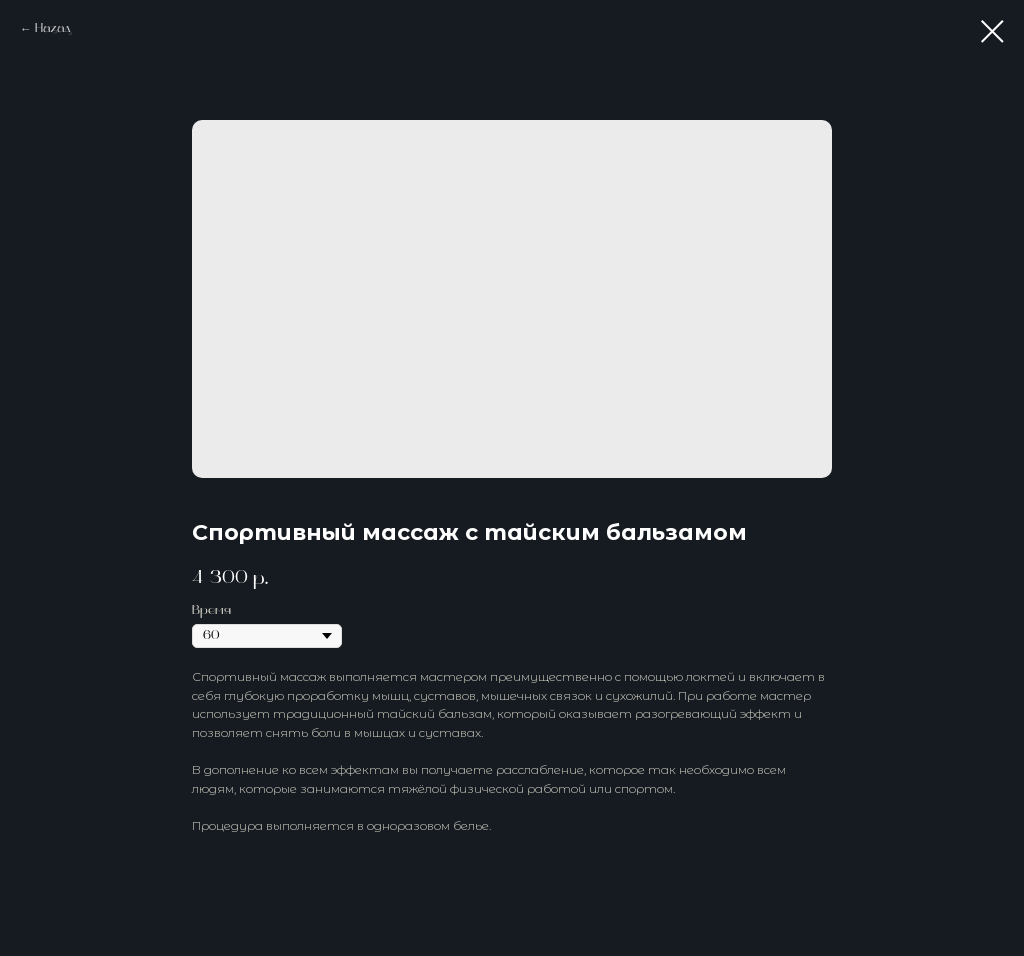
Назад (53, 29)
